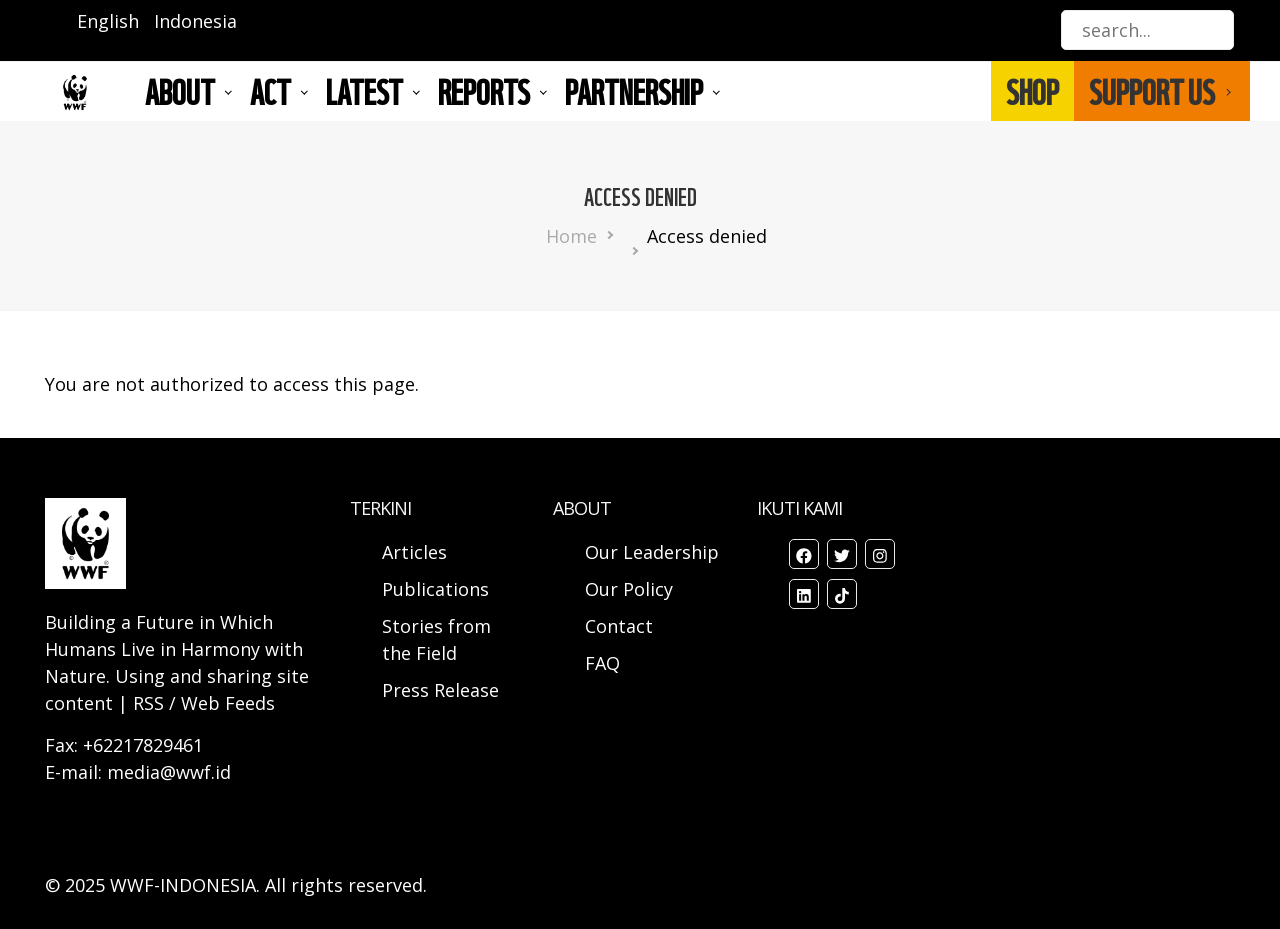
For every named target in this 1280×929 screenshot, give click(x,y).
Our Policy (629, 589)
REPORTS (484, 91)
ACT (270, 91)
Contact (619, 626)
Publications (435, 589)
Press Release (440, 690)
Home (571, 236)
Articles (414, 552)
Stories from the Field (436, 639)
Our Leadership (652, 552)
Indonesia (195, 21)
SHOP (1032, 91)
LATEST (364, 91)
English (108, 21)
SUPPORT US (1152, 91)
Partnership (634, 91)
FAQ (602, 663)
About (180, 91)
